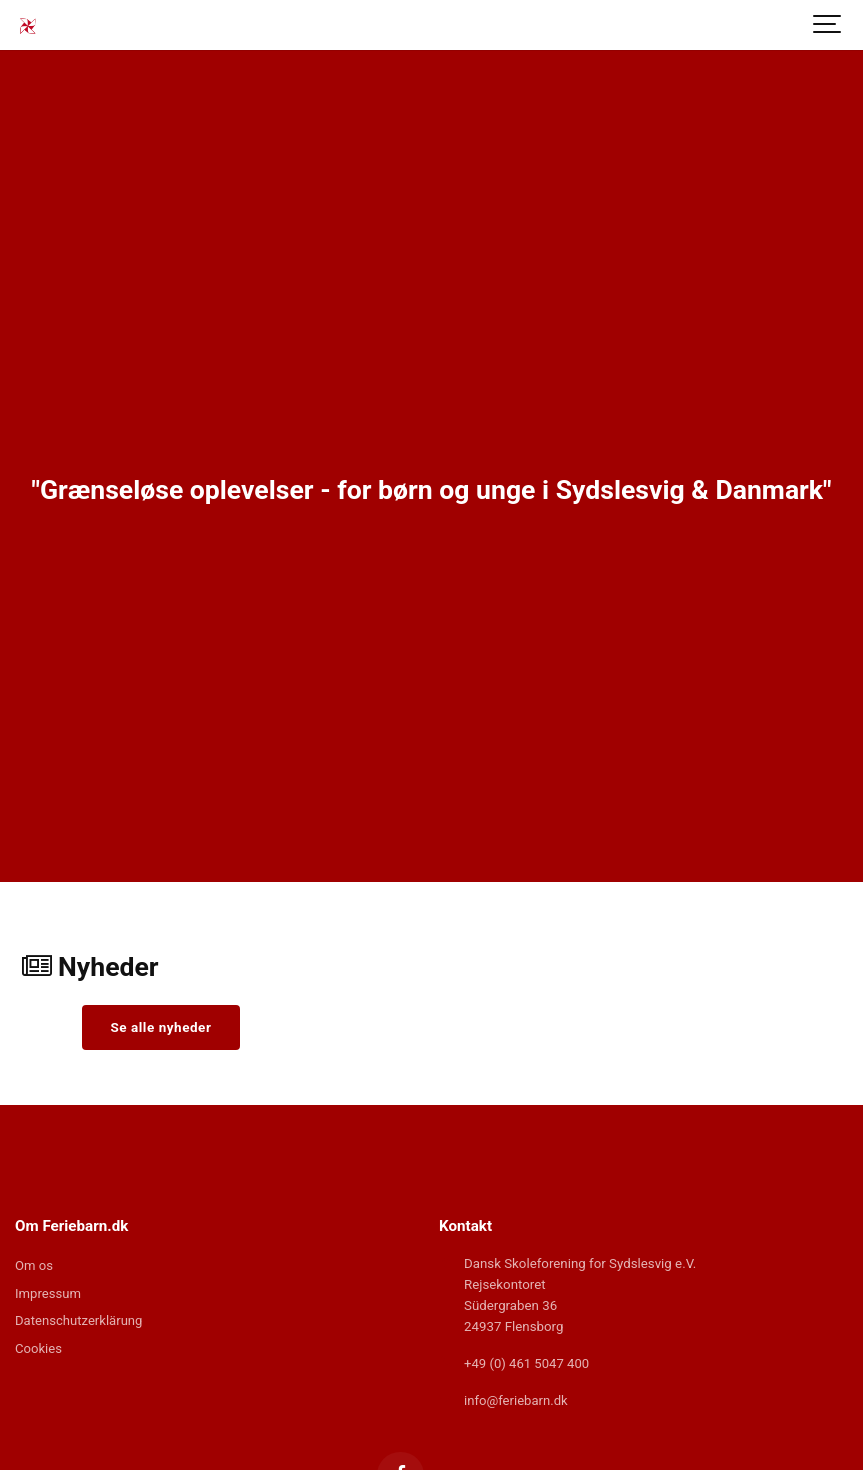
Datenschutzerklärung (79, 1322)
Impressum (48, 1294)
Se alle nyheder (162, 1027)
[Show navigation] (828, 25)
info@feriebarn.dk (516, 1400)
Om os (34, 1266)
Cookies (39, 1350)
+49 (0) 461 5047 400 (527, 1363)
